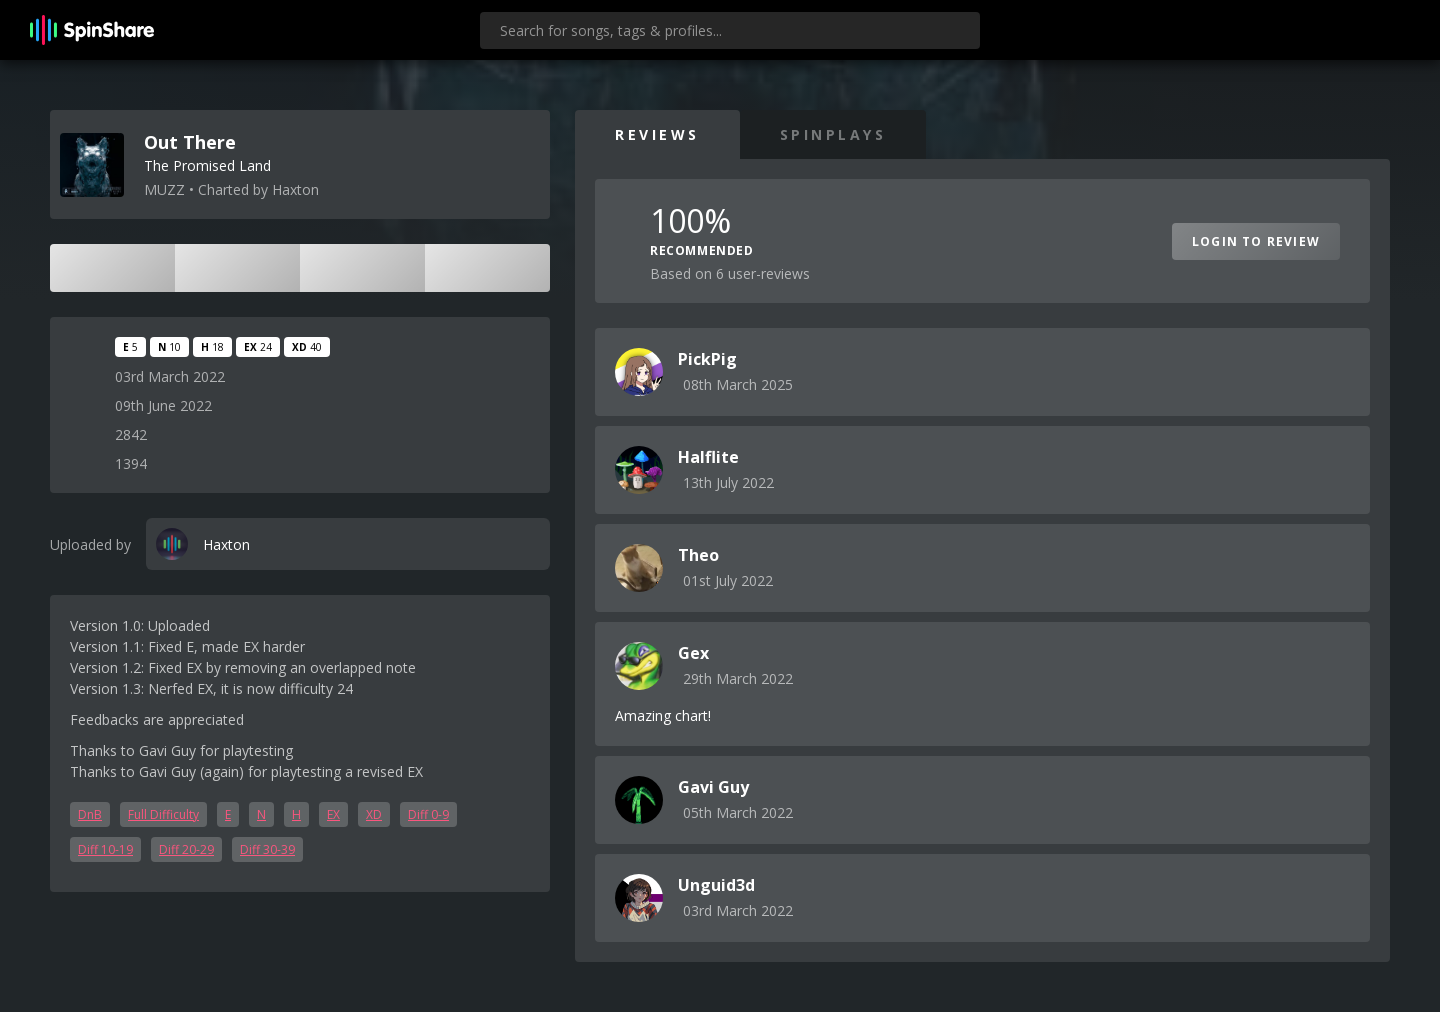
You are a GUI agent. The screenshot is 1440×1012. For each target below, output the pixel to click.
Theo (698, 555)
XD (374, 814)
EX (333, 814)
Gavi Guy (713, 787)
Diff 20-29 (186, 849)
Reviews (657, 134)
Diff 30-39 (267, 849)
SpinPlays (833, 134)
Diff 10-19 (105, 849)
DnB (90, 814)
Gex (693, 653)
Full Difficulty (163, 814)
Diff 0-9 (428, 814)
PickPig (707, 359)
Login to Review (1256, 241)
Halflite (708, 457)
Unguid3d (716, 885)
